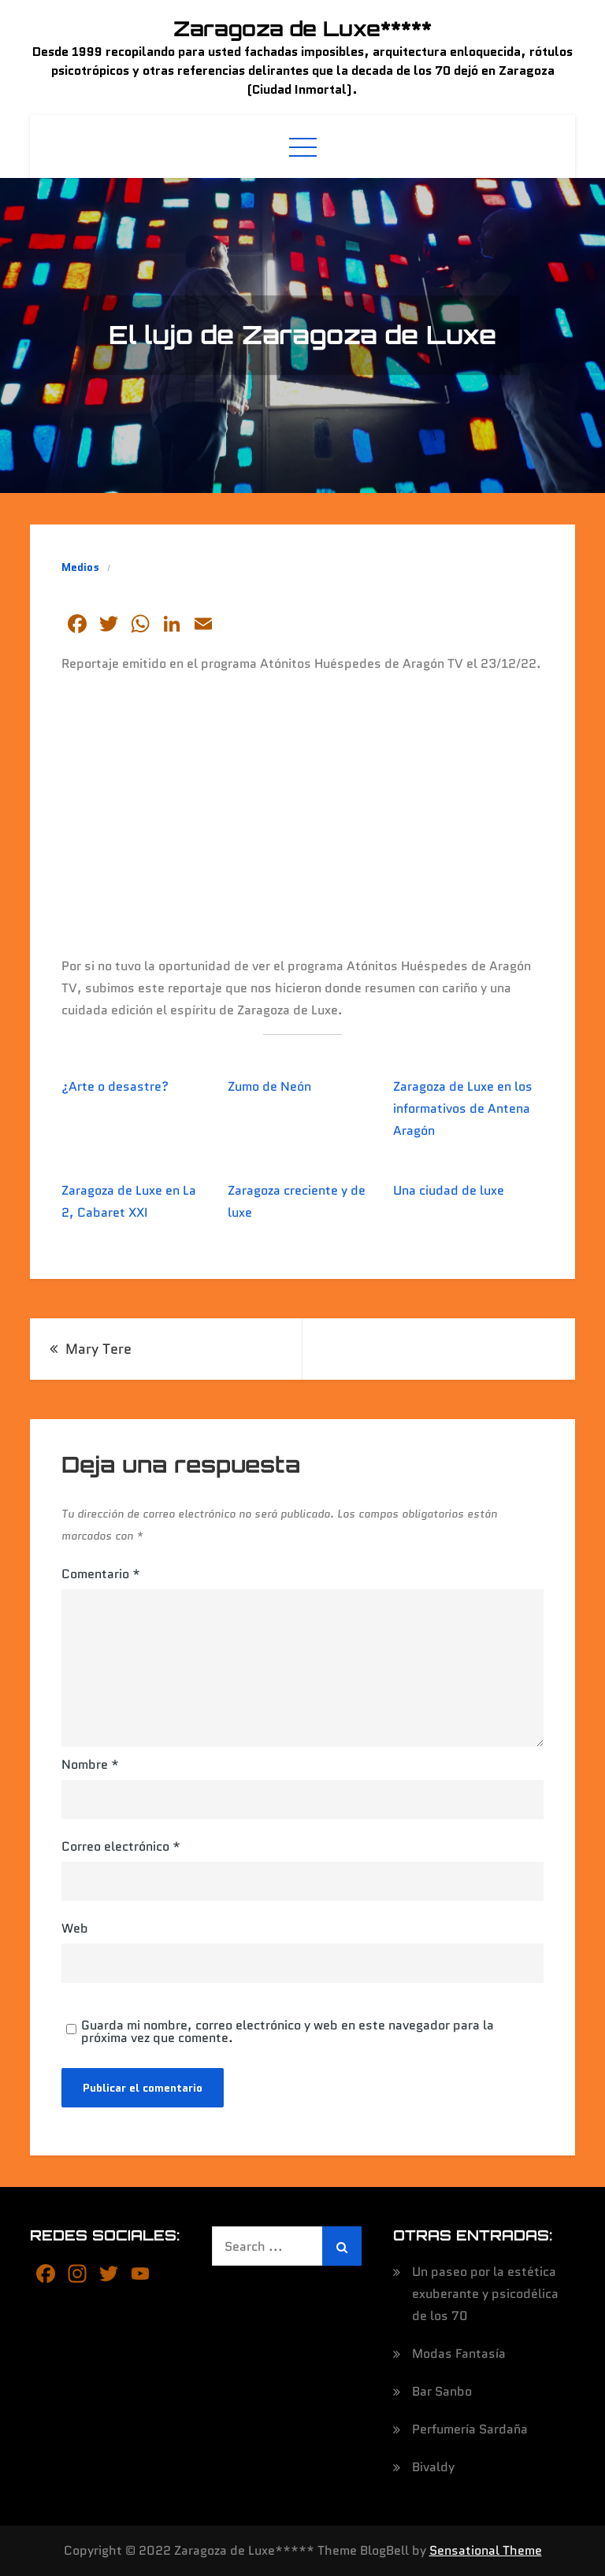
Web (74, 1928)
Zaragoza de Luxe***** (302, 28)
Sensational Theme (485, 2550)
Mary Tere (98, 1349)
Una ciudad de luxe (448, 1190)
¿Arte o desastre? (115, 1086)
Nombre (90, 1764)
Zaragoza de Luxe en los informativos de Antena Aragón (463, 1108)
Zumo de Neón (269, 1086)
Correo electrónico (120, 1846)
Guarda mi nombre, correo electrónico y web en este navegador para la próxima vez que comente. (287, 2031)
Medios (80, 567)
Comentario (100, 1574)
